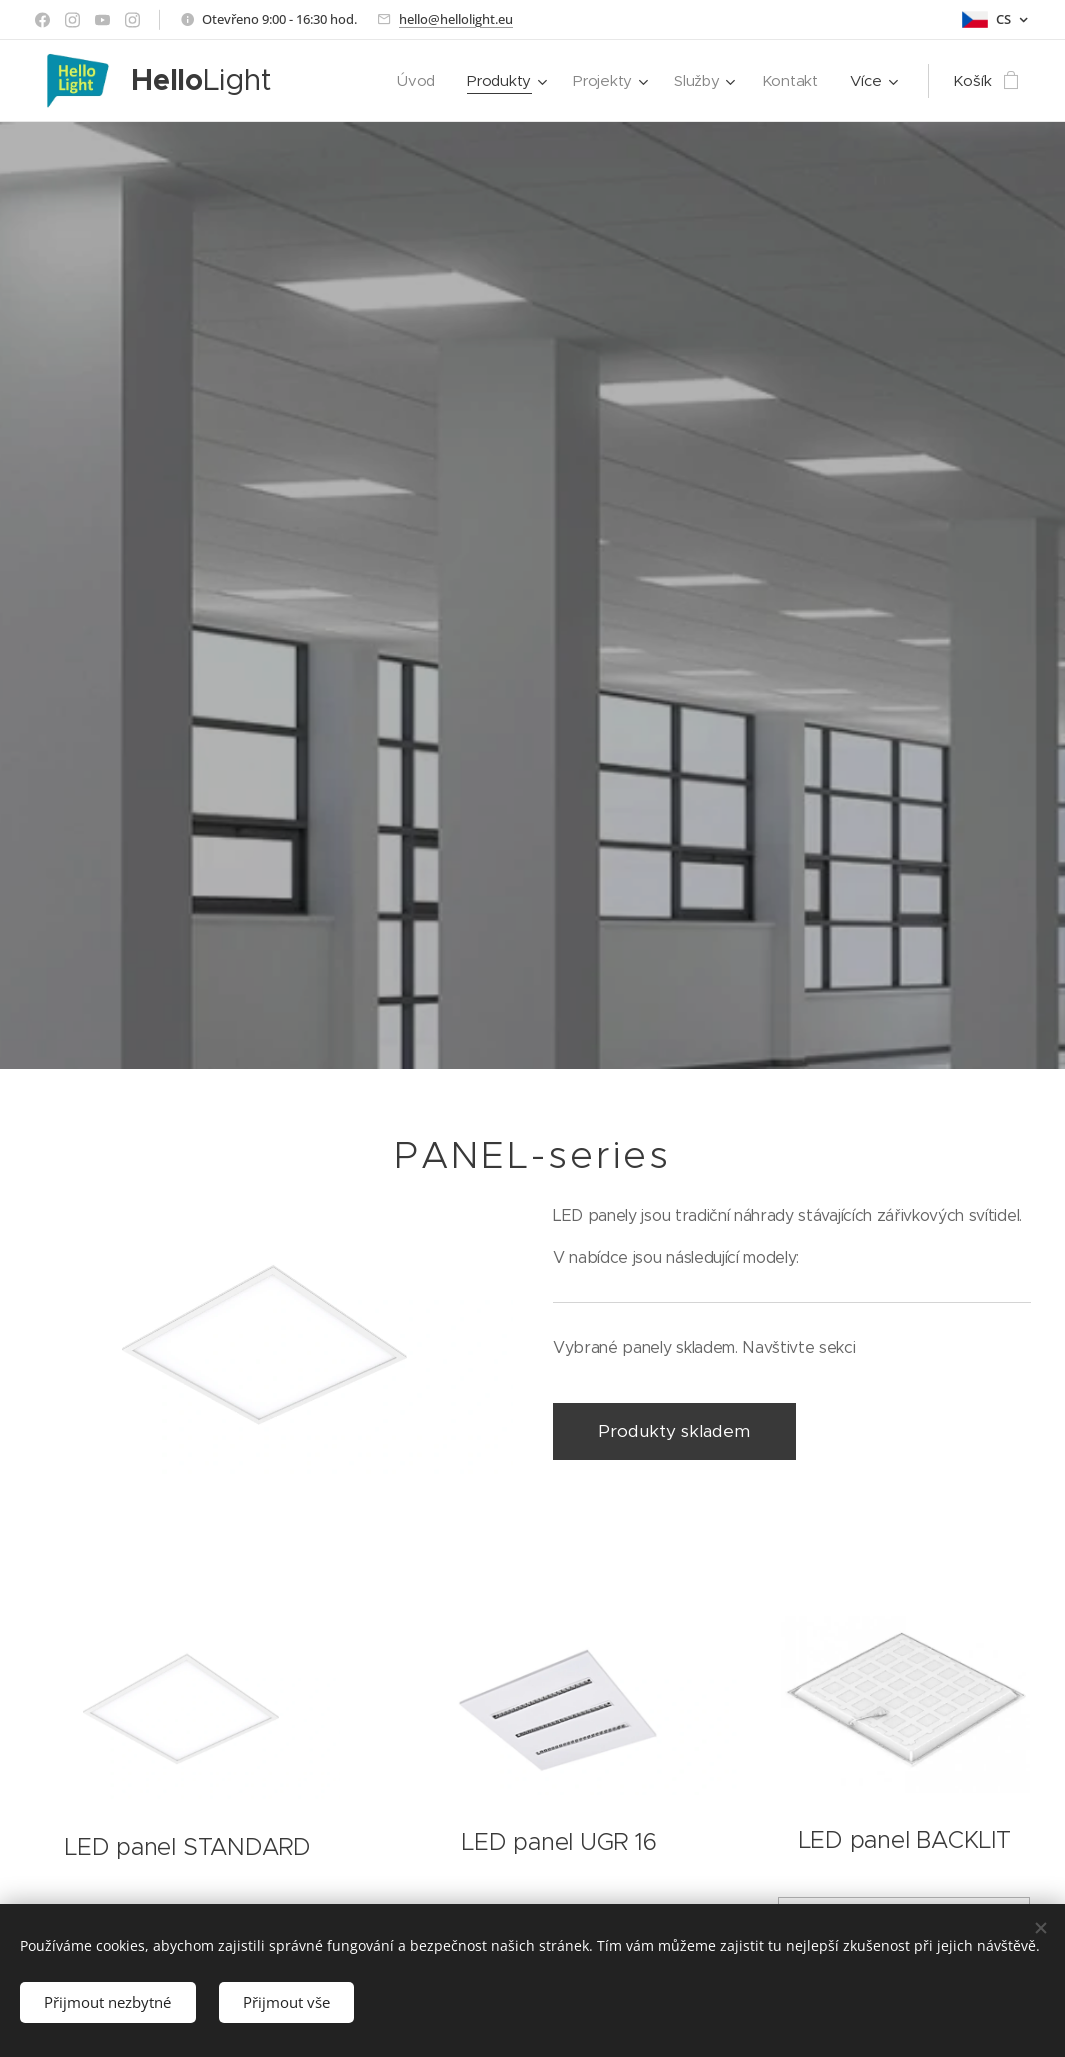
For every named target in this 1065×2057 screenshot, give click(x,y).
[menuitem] (414, 81)
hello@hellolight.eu (456, 19)
